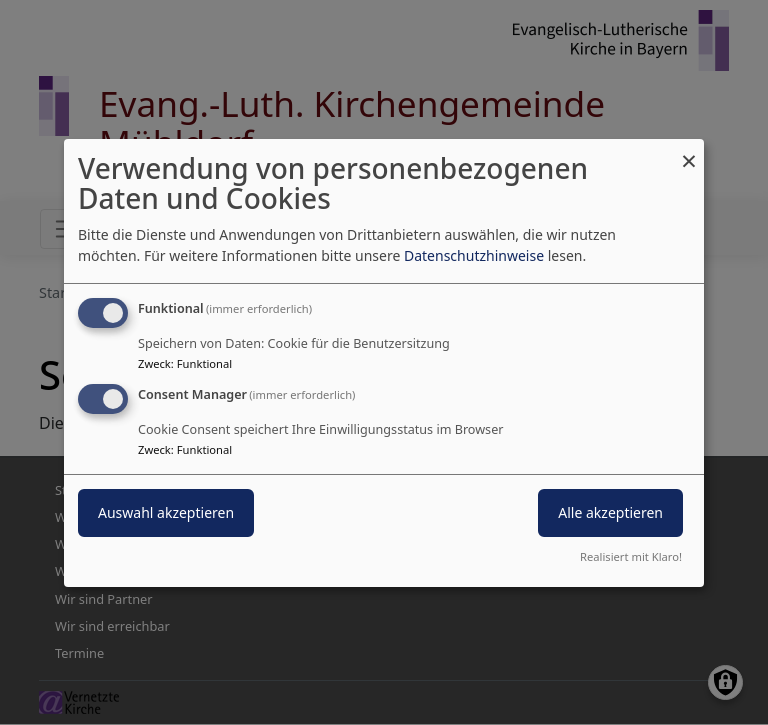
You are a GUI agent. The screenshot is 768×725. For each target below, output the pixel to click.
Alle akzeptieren (610, 512)
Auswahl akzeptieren (166, 512)
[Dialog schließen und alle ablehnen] (689, 150)
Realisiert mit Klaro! (631, 556)
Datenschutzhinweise (474, 255)
